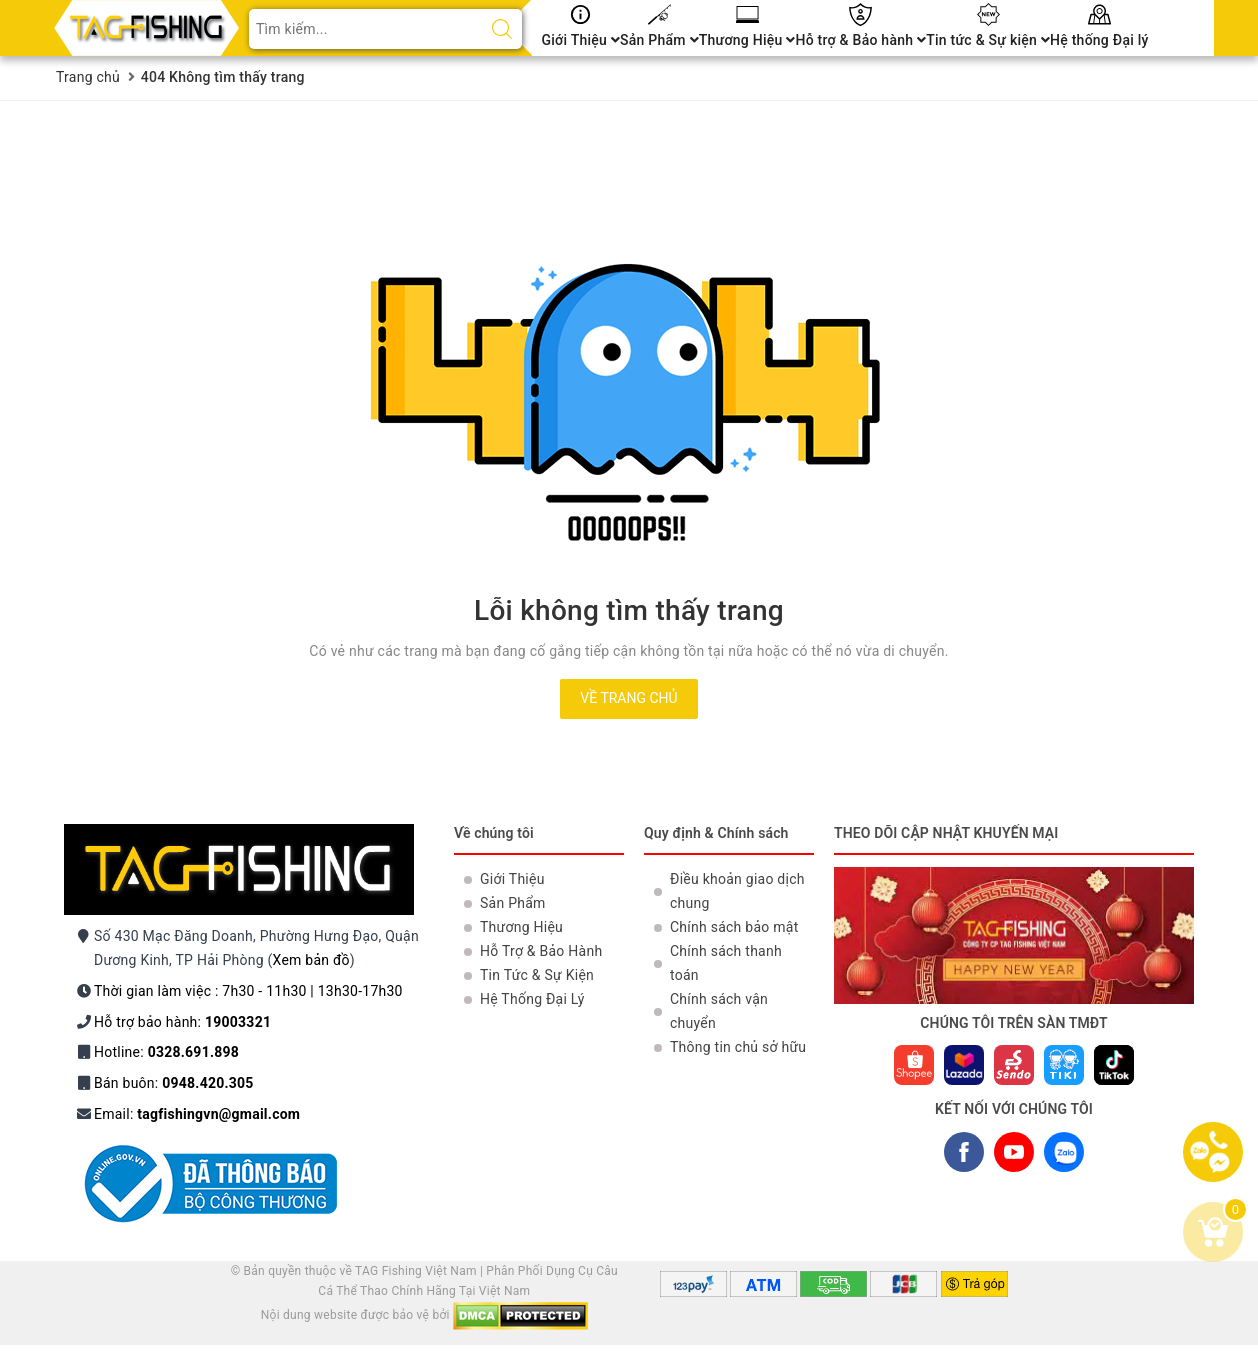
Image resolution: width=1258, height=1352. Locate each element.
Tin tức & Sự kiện (988, 40)
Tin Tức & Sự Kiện (537, 975)
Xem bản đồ (311, 960)
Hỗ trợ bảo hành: (182, 1022)
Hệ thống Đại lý (1099, 40)
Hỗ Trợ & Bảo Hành (541, 951)
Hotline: (166, 1052)
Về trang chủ (628, 698)
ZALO (1063, 1156)
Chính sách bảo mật (734, 927)
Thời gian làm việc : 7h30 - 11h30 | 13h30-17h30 (248, 991)
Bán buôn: (174, 1083)
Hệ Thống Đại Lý (532, 999)
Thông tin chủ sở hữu (738, 1047)
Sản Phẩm (659, 40)
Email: (197, 1114)
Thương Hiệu (747, 40)
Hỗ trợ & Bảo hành (860, 40)
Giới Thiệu (581, 40)
